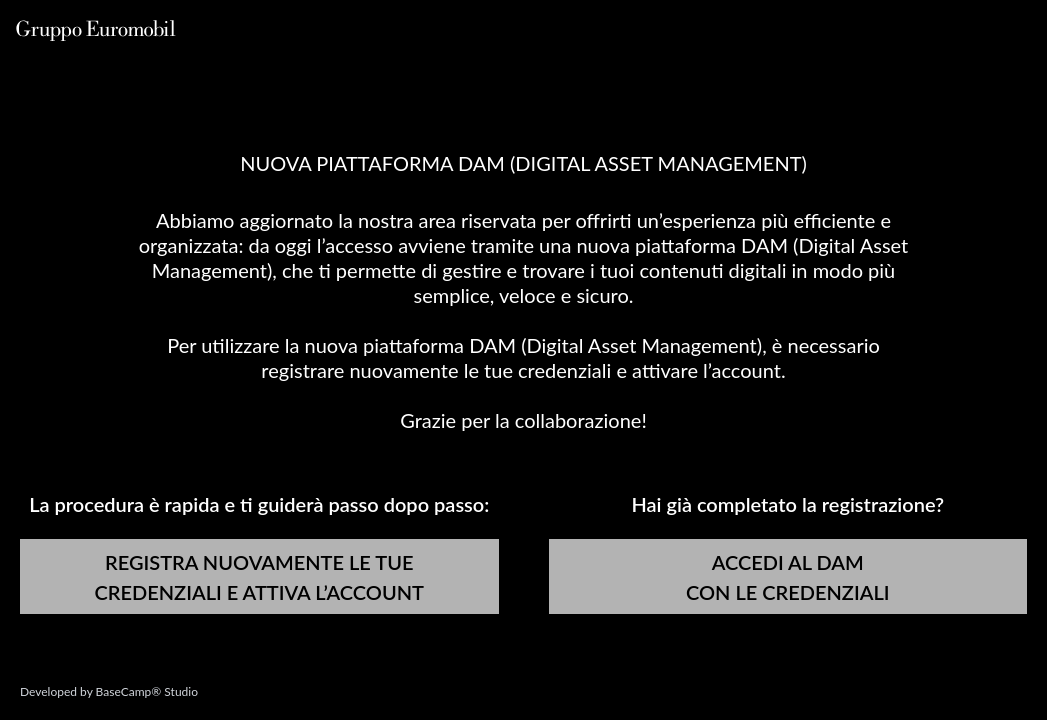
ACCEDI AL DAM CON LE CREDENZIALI (788, 577)
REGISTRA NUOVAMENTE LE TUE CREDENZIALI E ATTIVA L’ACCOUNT (259, 577)
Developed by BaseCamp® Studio (109, 691)
